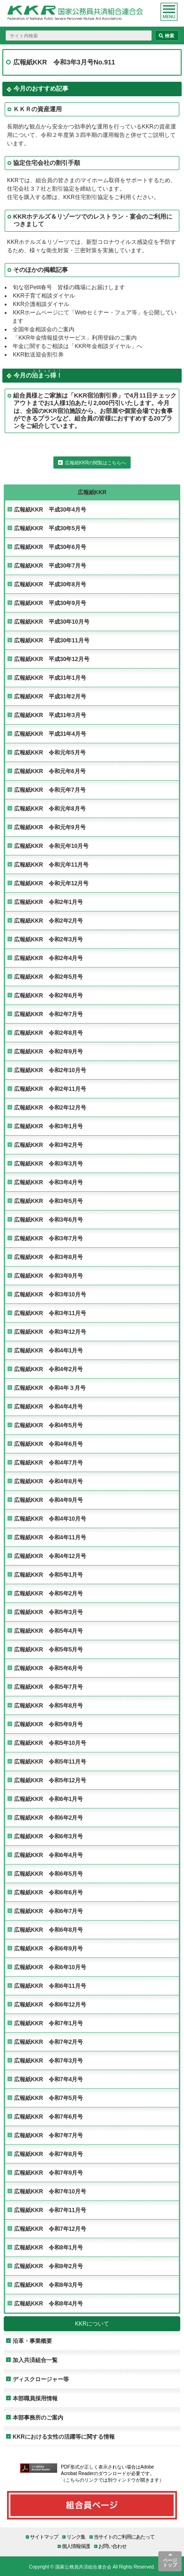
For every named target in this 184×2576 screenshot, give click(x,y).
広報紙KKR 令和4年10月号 (50, 1519)
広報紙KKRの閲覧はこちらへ (95, 462)
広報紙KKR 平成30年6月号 (50, 547)
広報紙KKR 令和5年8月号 (48, 1705)
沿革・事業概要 (32, 2341)
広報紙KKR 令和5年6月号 (48, 1668)
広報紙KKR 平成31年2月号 (50, 696)
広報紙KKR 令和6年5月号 (48, 1874)
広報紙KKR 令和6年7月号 (48, 1911)
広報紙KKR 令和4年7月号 (48, 1462)
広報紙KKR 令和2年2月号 (48, 921)
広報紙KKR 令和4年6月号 (48, 1444)
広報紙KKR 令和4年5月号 (48, 1425)
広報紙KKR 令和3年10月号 (50, 1294)
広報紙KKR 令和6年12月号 (50, 2004)
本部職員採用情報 (35, 2398)
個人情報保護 (76, 2545)
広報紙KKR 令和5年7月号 (48, 1687)
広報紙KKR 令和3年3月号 (48, 1163)
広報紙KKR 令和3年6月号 (48, 1220)
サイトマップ (44, 2536)
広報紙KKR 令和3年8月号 (48, 1257)
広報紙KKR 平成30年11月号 (51, 640)
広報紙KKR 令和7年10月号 (50, 2191)
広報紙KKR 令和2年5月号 (48, 977)
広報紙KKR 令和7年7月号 (48, 2135)
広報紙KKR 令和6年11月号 (50, 1986)
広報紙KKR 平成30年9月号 (50, 603)
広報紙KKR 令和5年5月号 (48, 1649)
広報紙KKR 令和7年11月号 (50, 2210)
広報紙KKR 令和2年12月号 (50, 1107)
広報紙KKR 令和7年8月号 (48, 2154)
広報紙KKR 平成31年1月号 (50, 678)
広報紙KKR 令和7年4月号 (48, 2079)
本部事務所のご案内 (38, 2417)
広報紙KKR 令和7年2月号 (48, 2042)
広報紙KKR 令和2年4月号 (48, 958)
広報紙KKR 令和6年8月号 (48, 1930)
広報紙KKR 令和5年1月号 (48, 1575)
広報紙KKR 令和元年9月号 (50, 827)
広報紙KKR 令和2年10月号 (50, 1070)
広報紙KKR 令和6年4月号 (48, 1855)
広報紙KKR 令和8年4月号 (48, 2303)
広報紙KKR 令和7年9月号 (48, 2173)
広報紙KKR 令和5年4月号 (48, 1631)
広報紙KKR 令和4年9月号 (48, 1500)
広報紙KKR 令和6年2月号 (48, 1818)
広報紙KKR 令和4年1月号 (48, 1350)
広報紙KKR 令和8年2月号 (48, 2266)
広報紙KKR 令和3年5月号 (48, 1201)
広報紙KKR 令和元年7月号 (50, 790)
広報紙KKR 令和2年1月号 (48, 902)
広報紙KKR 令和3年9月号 (48, 1276)
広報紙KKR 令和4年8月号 (48, 1481)
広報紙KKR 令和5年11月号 (50, 1761)
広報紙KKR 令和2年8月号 (48, 1033)
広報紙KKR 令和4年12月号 (50, 1556)
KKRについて (92, 2323)
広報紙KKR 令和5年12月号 (50, 1780)
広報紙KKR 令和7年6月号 (48, 2116)
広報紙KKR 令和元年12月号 (51, 883)
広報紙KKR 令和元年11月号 (51, 864)
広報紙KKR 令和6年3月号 (48, 1836)
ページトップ (170, 2562)
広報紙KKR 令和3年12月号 (50, 1332)
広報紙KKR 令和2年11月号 (50, 1089)
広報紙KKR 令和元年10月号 (51, 846)
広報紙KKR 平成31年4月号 (50, 734)
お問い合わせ (112, 2545)
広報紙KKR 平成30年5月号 (50, 528)
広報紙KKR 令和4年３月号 (50, 1388)
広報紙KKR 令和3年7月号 (48, 1238)
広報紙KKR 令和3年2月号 (48, 1145)
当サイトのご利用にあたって (124, 2536)
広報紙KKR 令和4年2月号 (48, 1369)
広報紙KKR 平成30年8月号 (50, 584)
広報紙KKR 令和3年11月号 (50, 1313)
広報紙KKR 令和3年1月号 (48, 1126)
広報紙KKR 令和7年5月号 (48, 2098)
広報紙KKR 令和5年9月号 (48, 1724)
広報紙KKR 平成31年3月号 (50, 715)
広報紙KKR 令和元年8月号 (50, 808)
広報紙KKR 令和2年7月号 (48, 1014)
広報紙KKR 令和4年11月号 (50, 1537)
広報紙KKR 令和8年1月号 (48, 2247)
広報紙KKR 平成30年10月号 (51, 622)
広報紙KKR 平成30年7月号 (50, 565)
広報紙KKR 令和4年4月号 (48, 1406)
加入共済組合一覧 (35, 2360)
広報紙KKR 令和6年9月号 (48, 1948)
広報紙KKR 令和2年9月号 (48, 1051)
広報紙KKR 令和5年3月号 (48, 1612)
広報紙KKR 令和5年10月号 (50, 1743)
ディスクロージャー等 (41, 2379)
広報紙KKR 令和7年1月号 (48, 2023)
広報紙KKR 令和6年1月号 (48, 1799)
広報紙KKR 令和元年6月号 (50, 771)
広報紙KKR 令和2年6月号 (48, 995)
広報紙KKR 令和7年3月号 (48, 2060)
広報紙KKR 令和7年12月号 (50, 2229)
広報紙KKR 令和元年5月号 (50, 752)
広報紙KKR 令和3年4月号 (48, 1182)
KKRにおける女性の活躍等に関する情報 (64, 2437)
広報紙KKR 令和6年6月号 (48, 1892)
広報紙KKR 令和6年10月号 (50, 1967)
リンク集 (75, 2536)
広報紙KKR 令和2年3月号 (48, 939)
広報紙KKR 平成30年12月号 (51, 659)
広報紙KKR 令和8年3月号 (48, 2285)
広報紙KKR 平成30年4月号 (50, 509)
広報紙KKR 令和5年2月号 (48, 1593)
